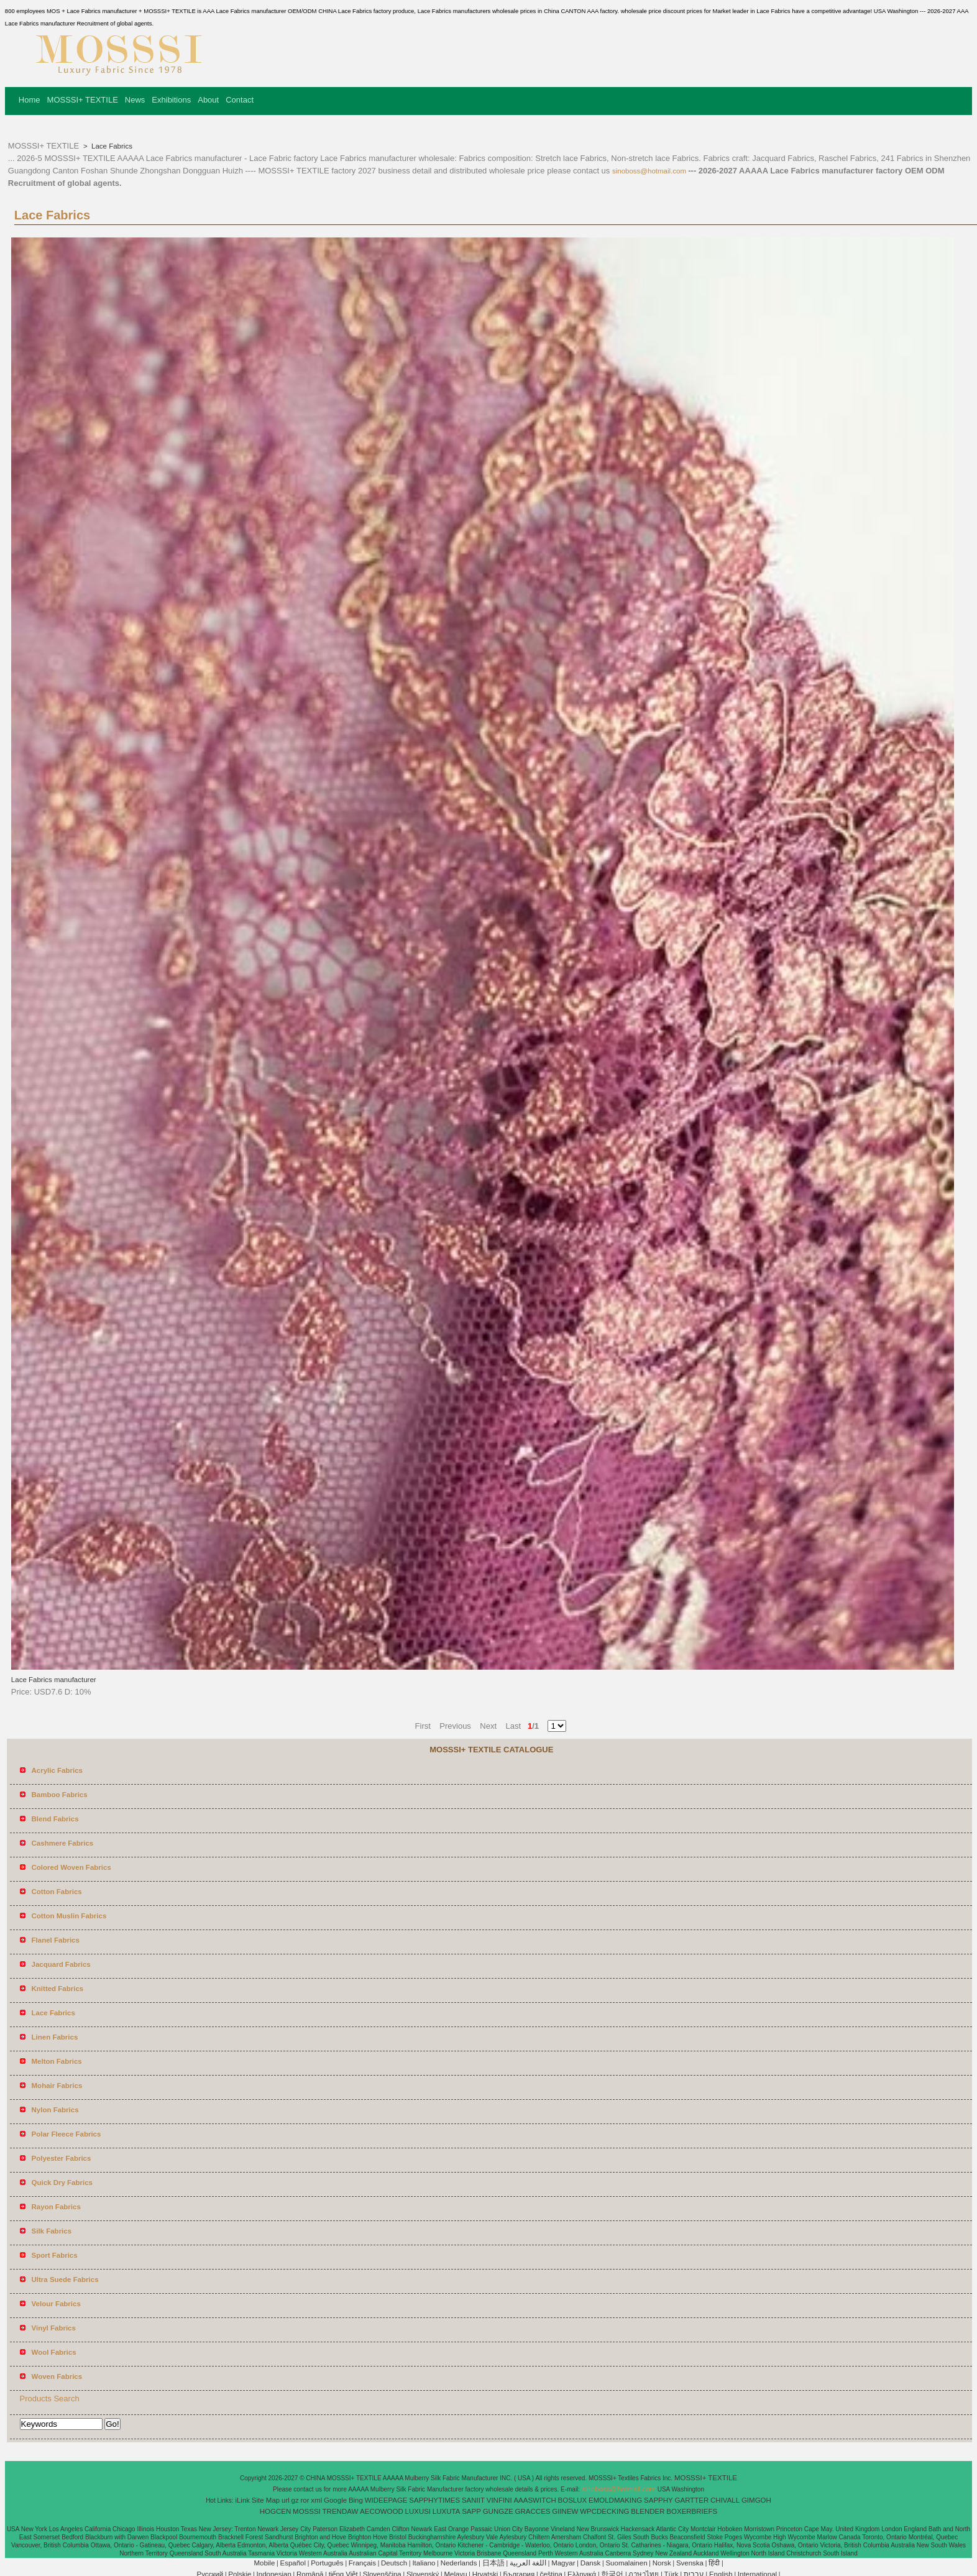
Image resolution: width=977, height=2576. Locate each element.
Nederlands (459, 2563)
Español (293, 2563)
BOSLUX (572, 2500)
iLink (242, 2500)
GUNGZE (498, 2511)
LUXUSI (418, 2511)
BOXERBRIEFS (691, 2511)
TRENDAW (341, 2511)
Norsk (662, 2563)
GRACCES (533, 2511)
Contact (240, 99)
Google (335, 2500)
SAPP (471, 2511)
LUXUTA (447, 2511)
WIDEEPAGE (386, 2500)
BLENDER (647, 2511)
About (208, 99)
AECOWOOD (381, 2511)
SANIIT (473, 2500)
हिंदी (714, 2563)
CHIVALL (725, 2500)
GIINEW (565, 2511)
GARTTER (692, 2500)
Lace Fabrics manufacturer (53, 1679)
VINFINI (499, 2500)
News (135, 99)
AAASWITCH (534, 2500)
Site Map (266, 2500)
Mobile (264, 2563)
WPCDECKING (604, 2511)
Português (327, 2563)
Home (29, 99)
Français (362, 2563)
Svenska (690, 2563)
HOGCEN (275, 2511)
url (286, 2500)
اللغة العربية (528, 2563)
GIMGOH (756, 2500)
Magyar (563, 2563)
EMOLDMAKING (615, 2500)
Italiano (423, 2563)
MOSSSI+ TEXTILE (82, 99)
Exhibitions (171, 99)
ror (305, 2500)
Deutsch (394, 2563)
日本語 (493, 2563)
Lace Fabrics (110, 146)
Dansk (590, 2563)
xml (316, 2500)
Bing (356, 2500)
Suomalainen (626, 2563)
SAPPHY (658, 2500)
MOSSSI (307, 2511)
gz (295, 2500)
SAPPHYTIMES (434, 2500)
